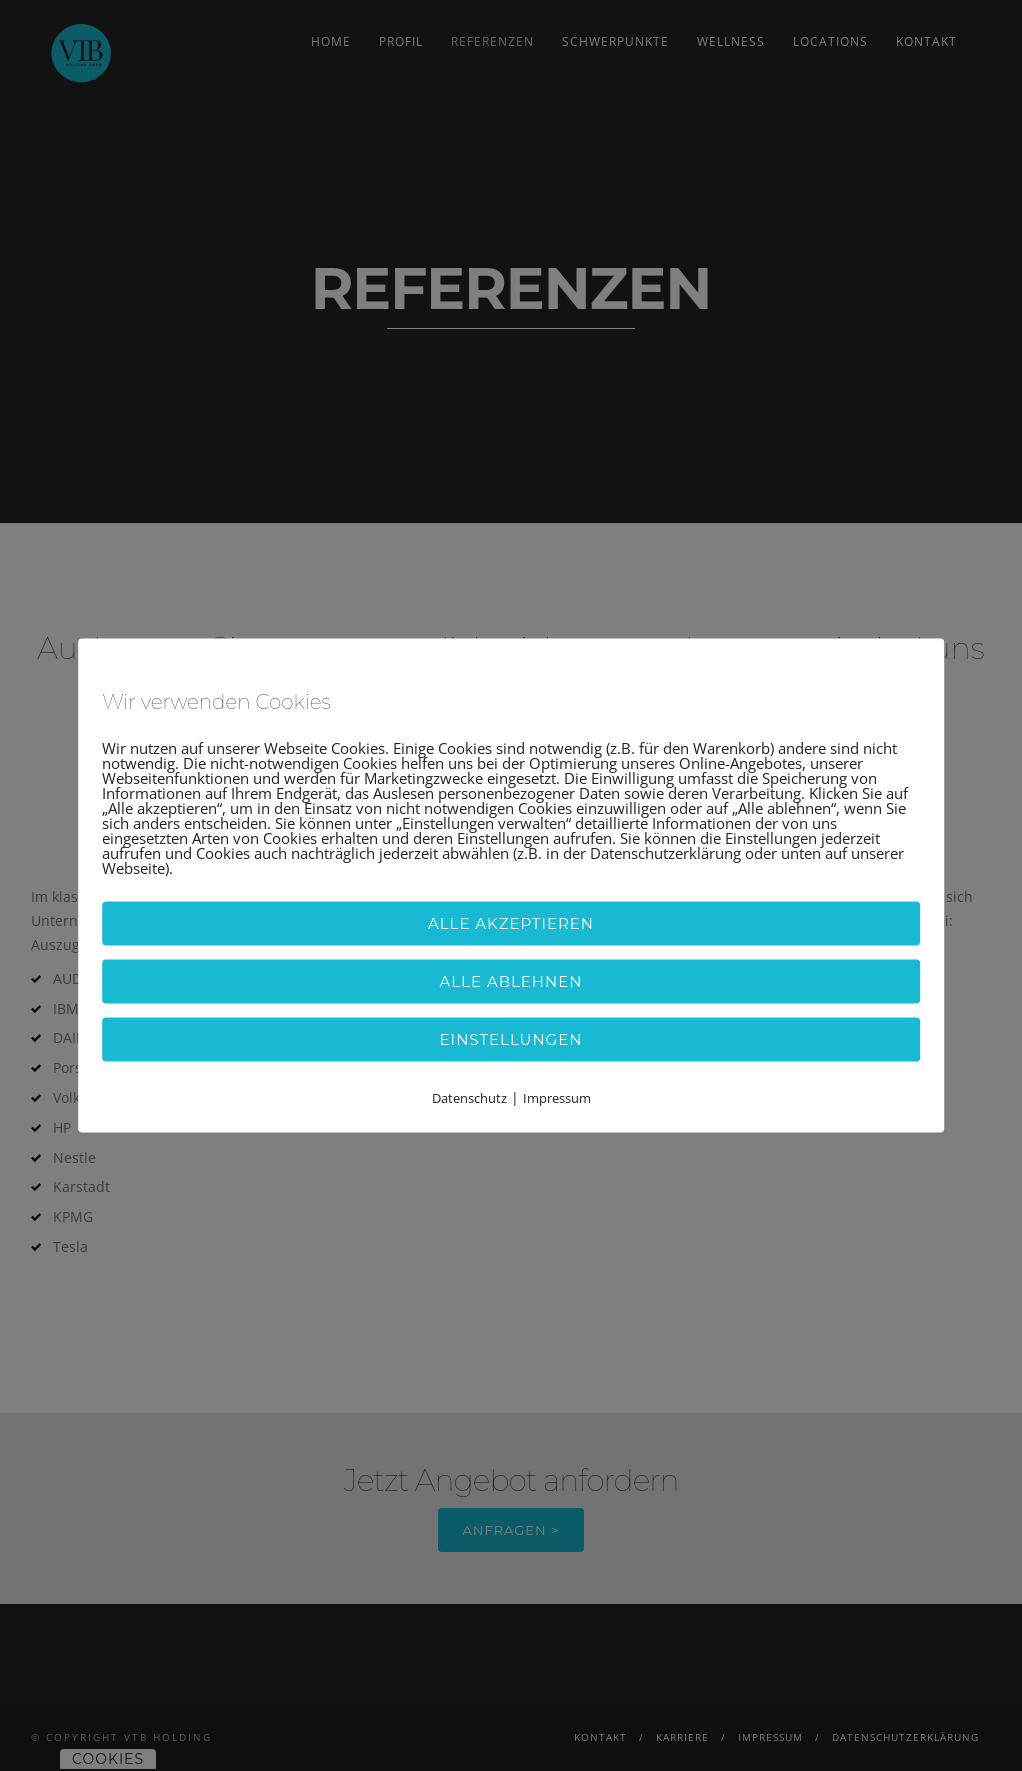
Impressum (557, 1097)
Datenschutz (469, 1097)
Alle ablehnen (511, 980)
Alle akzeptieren (511, 922)
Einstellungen (511, 1038)
